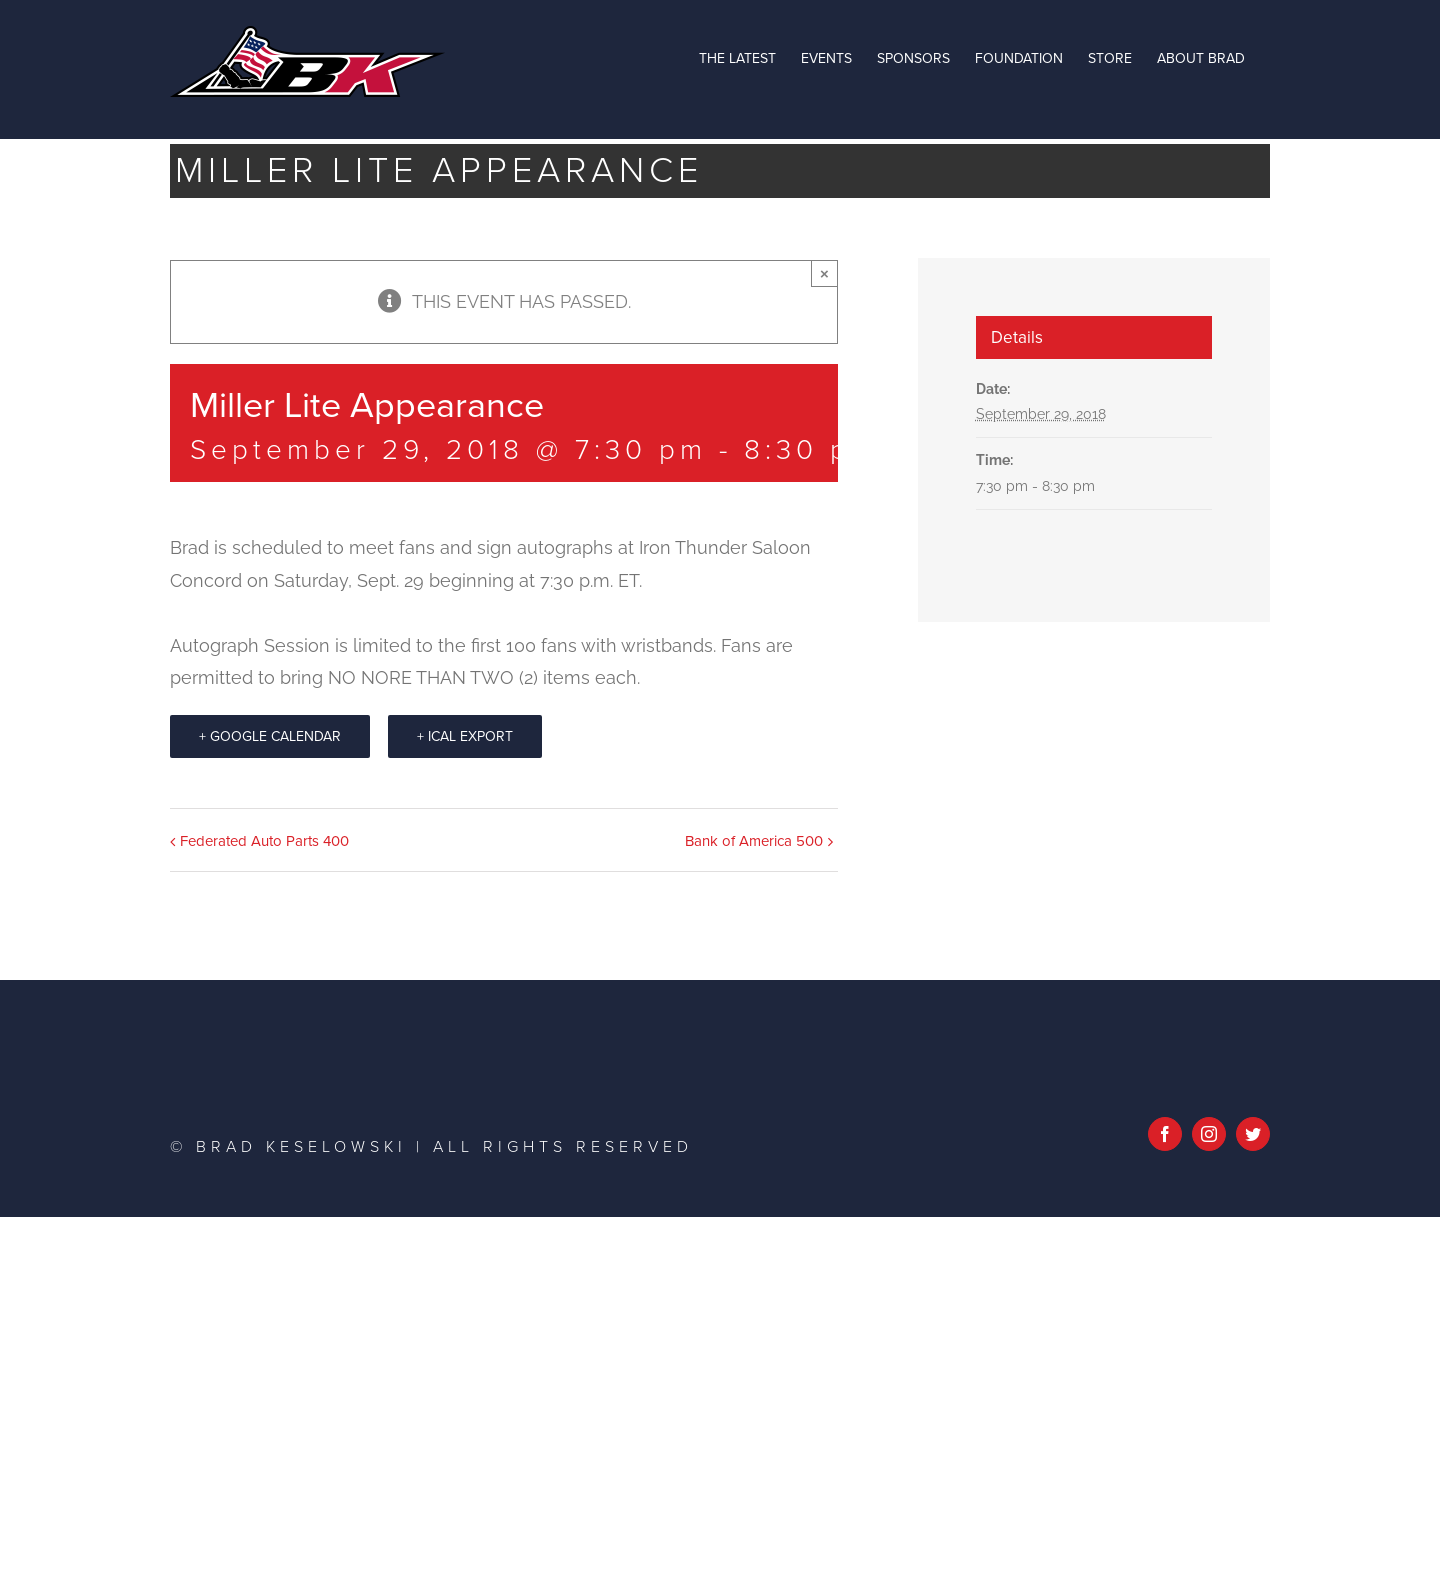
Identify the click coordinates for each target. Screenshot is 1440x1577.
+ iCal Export (465, 736)
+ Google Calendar (270, 736)
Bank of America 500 (754, 841)
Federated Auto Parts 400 (264, 841)
